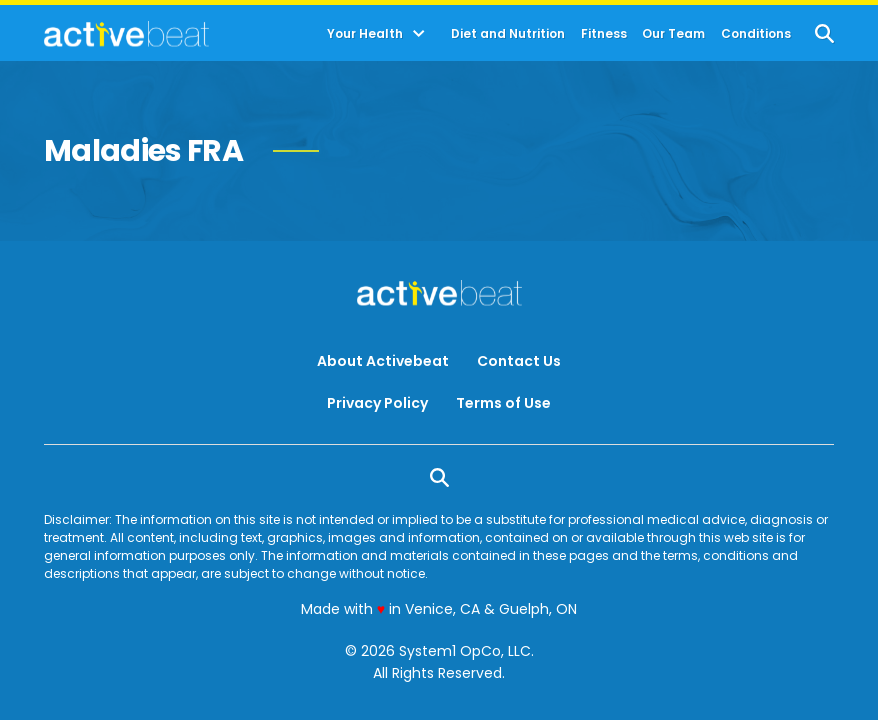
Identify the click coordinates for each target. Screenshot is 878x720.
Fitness (604, 34)
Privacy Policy (377, 403)
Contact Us (519, 361)
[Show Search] (824, 33)
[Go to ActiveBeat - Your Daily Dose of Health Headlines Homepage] (126, 34)
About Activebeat (383, 361)
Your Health (365, 34)
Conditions (756, 34)
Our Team (673, 34)
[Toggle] (419, 34)
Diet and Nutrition (508, 34)
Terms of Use (503, 403)
